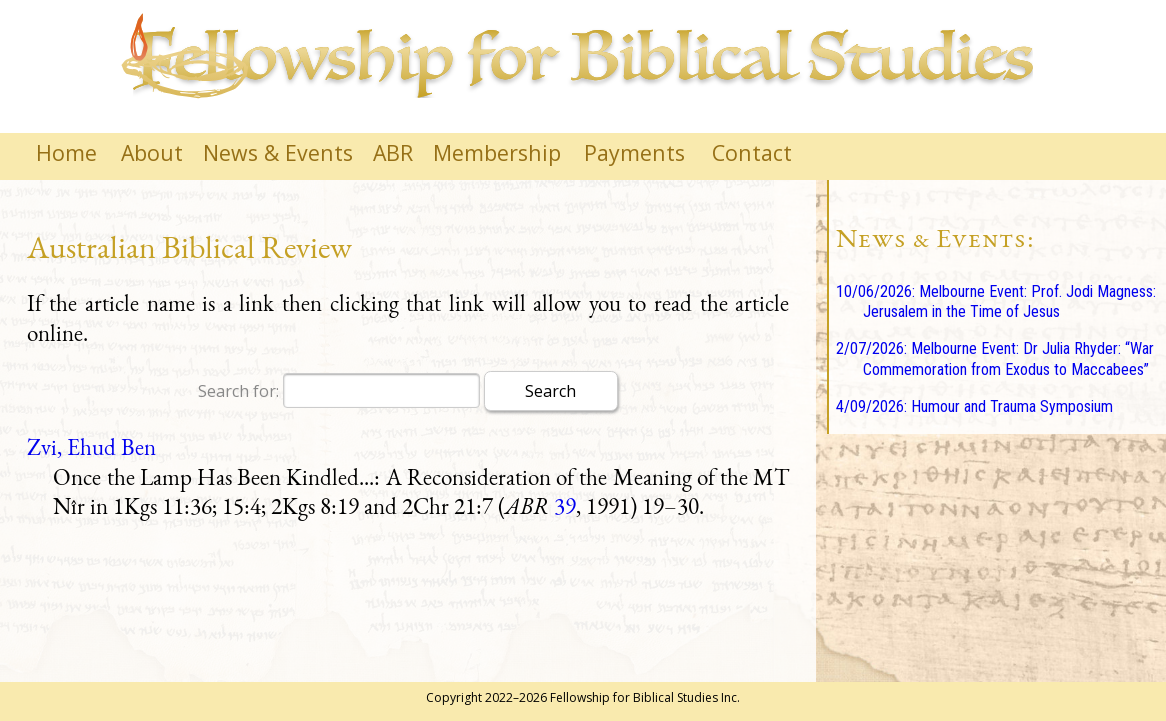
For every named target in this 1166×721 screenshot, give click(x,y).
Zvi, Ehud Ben (91, 447)
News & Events (278, 152)
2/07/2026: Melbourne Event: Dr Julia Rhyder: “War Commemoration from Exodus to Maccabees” (995, 359)
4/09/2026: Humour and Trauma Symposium (974, 406)
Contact (752, 152)
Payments (634, 152)
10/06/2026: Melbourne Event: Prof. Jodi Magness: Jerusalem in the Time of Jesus (996, 302)
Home (66, 152)
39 (565, 506)
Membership (497, 152)
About (152, 152)
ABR (393, 152)
